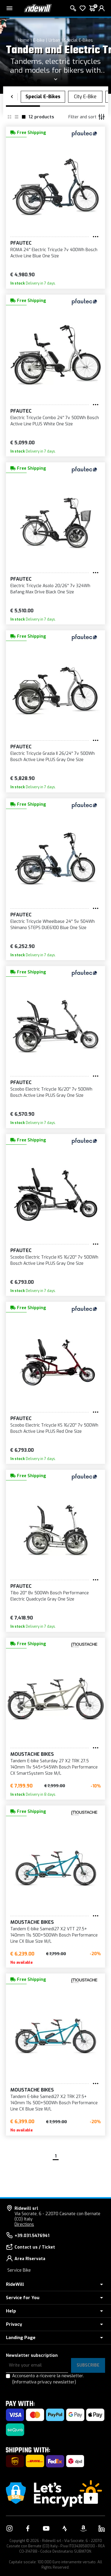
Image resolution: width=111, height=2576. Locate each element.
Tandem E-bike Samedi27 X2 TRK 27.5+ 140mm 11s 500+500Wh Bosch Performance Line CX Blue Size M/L (54, 2103)
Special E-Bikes (78, 40)
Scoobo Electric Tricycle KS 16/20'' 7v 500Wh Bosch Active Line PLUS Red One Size (54, 1428)
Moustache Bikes (32, 1754)
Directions (24, 2224)
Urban (54, 40)
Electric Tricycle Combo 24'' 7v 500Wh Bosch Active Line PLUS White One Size (54, 421)
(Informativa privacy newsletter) (44, 2382)
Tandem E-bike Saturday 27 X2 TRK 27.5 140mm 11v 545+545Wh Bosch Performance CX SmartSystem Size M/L (54, 1767)
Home (23, 40)
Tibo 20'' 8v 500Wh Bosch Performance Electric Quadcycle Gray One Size (49, 1596)
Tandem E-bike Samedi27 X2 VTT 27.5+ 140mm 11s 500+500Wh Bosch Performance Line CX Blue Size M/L (54, 1935)
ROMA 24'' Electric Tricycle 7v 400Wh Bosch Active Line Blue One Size (53, 253)
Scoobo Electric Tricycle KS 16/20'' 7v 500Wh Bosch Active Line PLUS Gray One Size (54, 1260)
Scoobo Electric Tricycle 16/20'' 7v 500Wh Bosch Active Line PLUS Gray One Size (51, 1092)
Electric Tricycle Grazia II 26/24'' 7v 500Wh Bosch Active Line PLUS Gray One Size (52, 757)
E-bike (39, 40)
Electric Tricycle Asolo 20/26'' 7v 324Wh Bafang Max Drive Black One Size (50, 589)
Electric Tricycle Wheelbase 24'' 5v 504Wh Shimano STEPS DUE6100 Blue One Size (52, 925)
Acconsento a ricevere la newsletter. (48, 2379)
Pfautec (21, 243)
